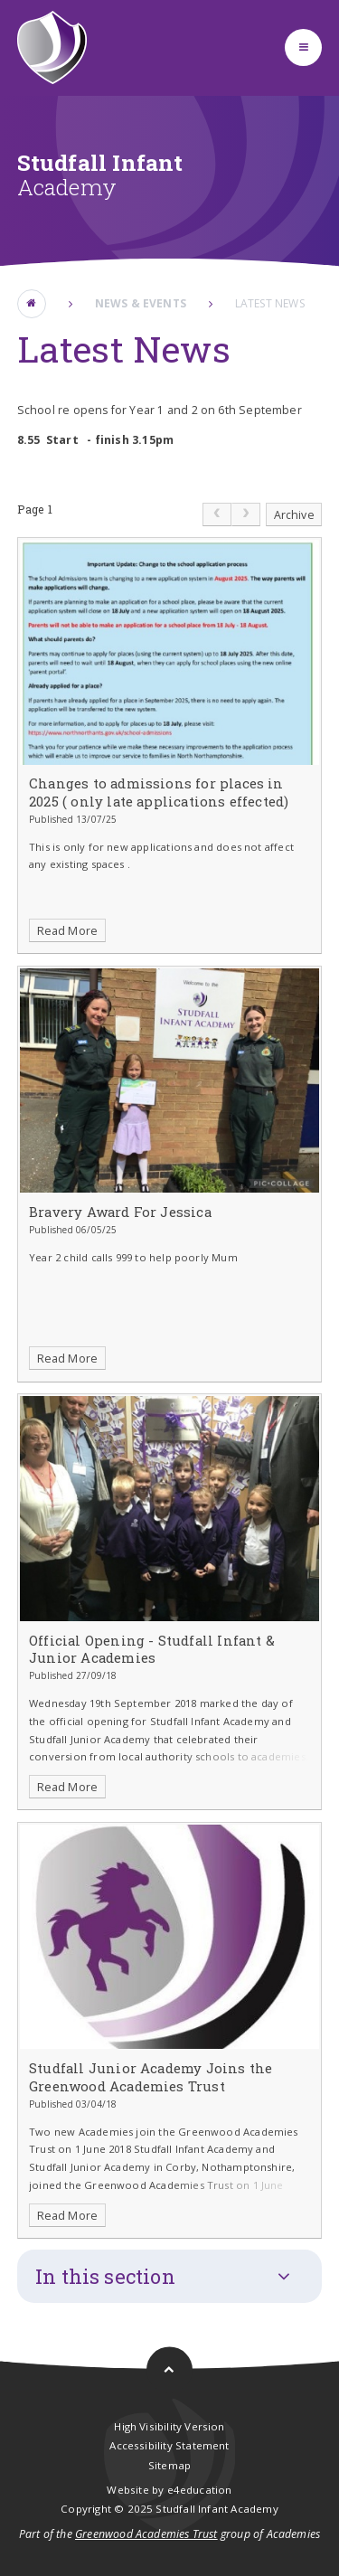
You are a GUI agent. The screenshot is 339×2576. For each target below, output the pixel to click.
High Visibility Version (169, 2426)
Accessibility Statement (169, 2445)
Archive (294, 515)
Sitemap (169, 2465)
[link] (216, 514)
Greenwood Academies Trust (146, 2534)
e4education (199, 2489)
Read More (68, 931)
